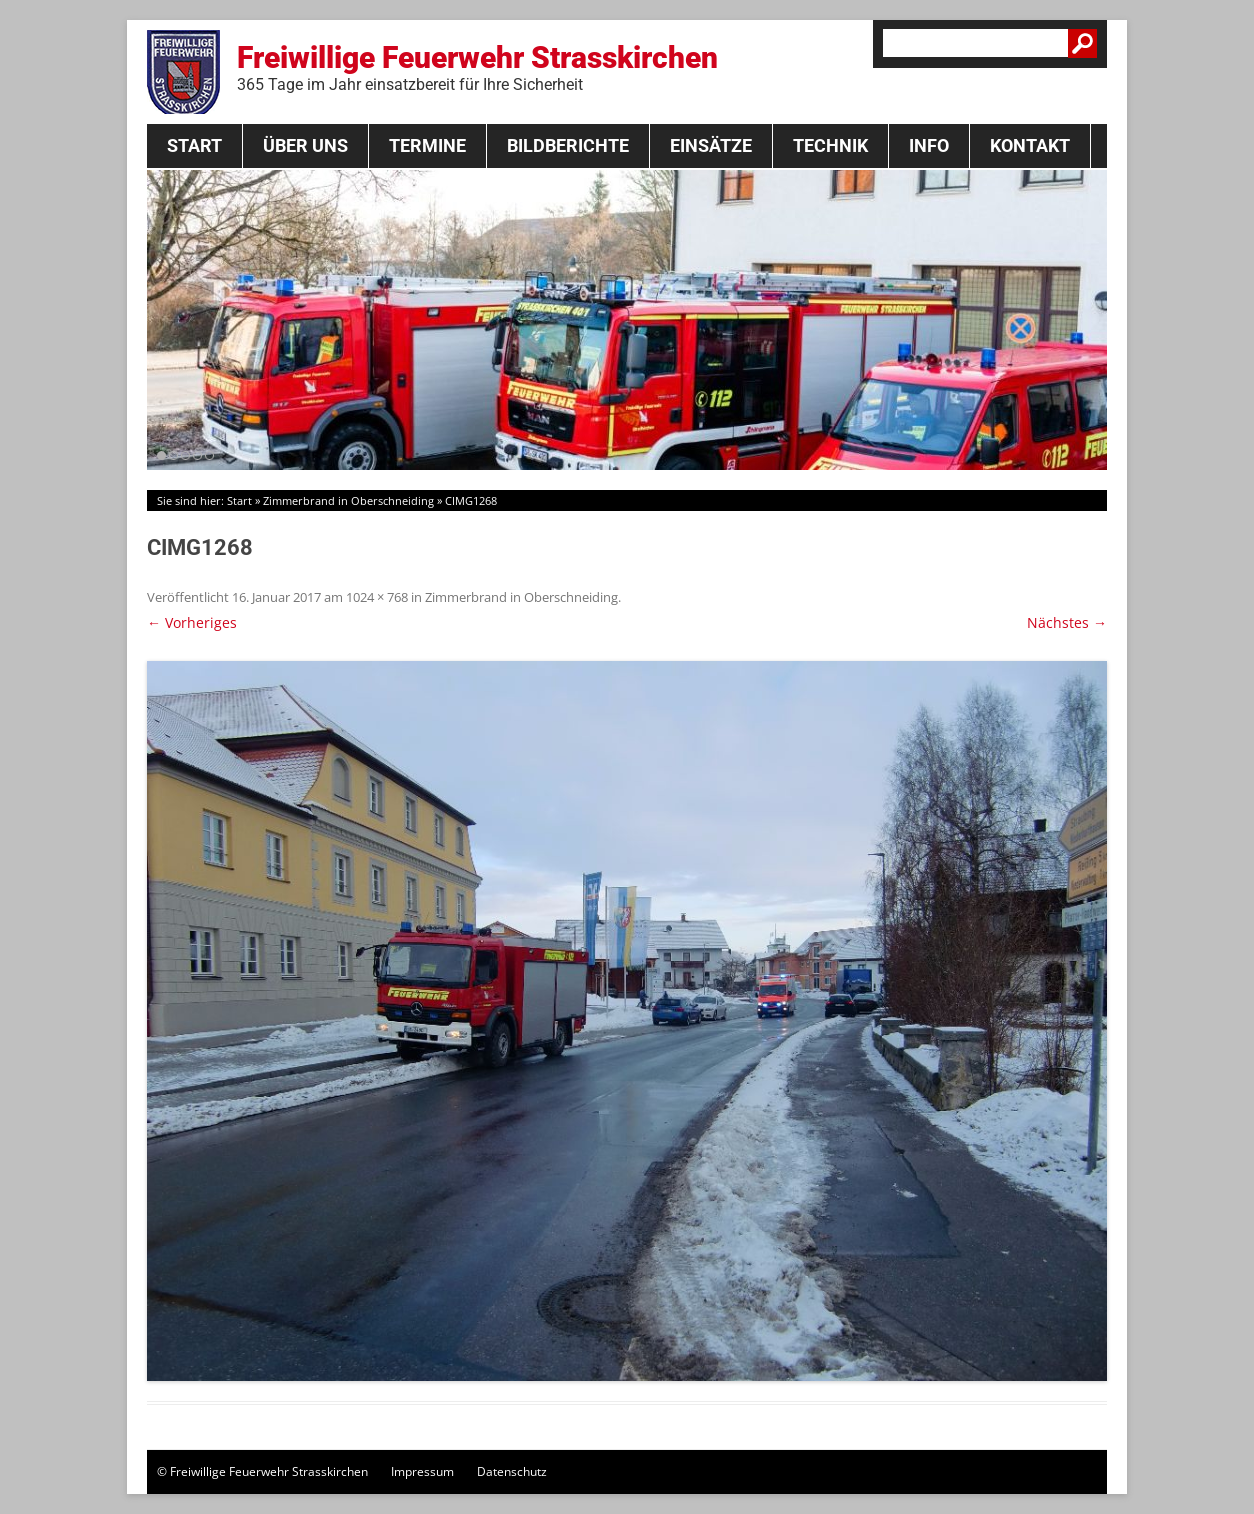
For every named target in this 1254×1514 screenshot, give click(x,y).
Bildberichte (568, 145)
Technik (830, 145)
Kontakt (1030, 145)
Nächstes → (1067, 622)
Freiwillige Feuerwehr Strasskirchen (477, 67)
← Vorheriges (192, 622)
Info (929, 145)
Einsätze (711, 145)
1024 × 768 (377, 597)
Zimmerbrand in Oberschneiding (348, 500)
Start (194, 145)
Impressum (422, 1471)
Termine (427, 145)
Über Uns (305, 145)
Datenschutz (512, 1471)
